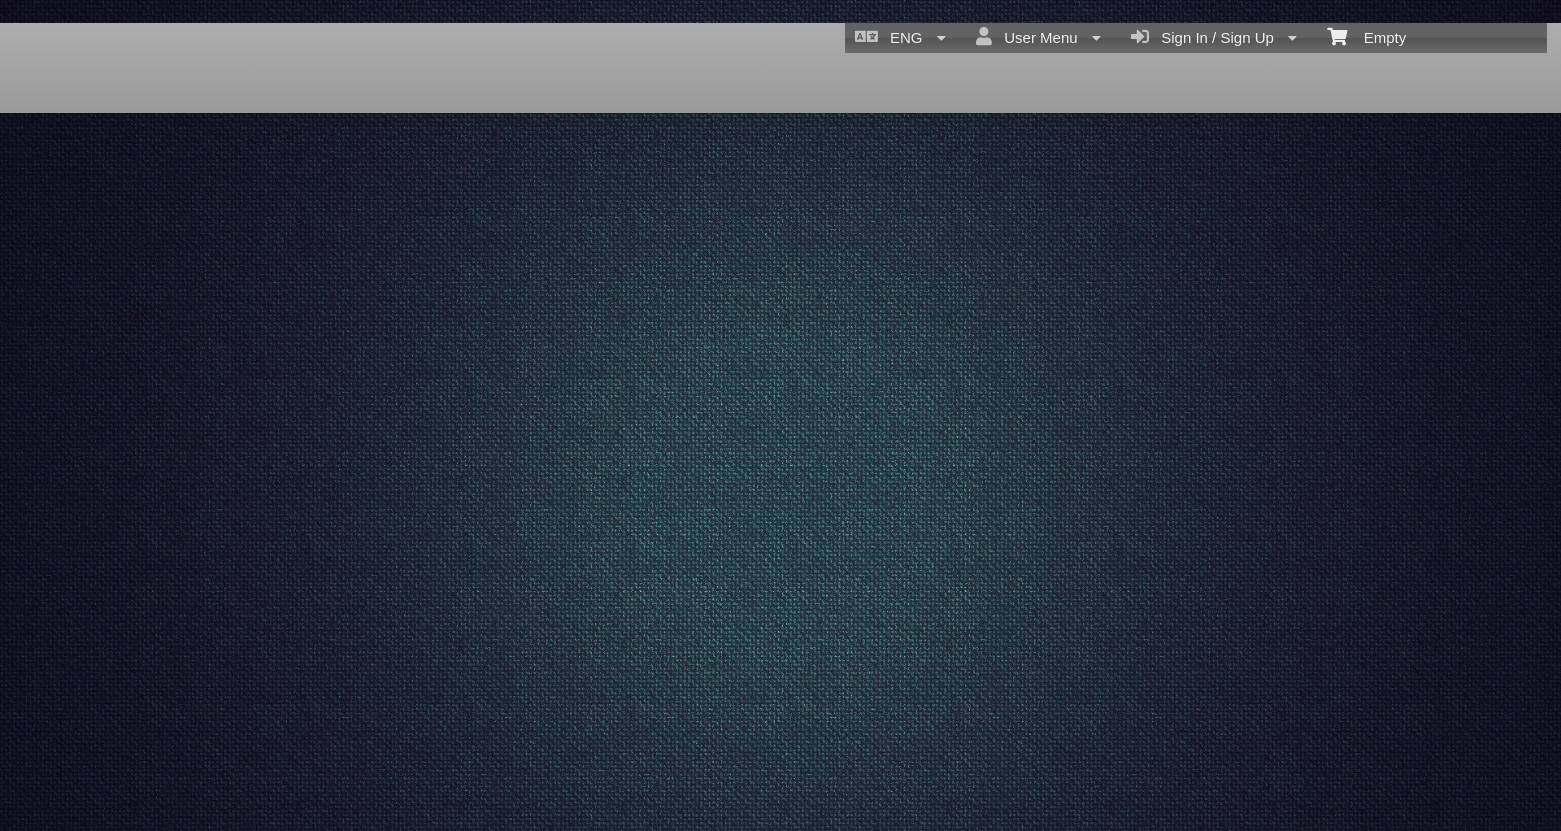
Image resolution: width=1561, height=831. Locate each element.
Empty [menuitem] (1366, 36)
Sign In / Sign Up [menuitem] (1214, 37)
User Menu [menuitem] (1038, 37)
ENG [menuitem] (900, 37)
